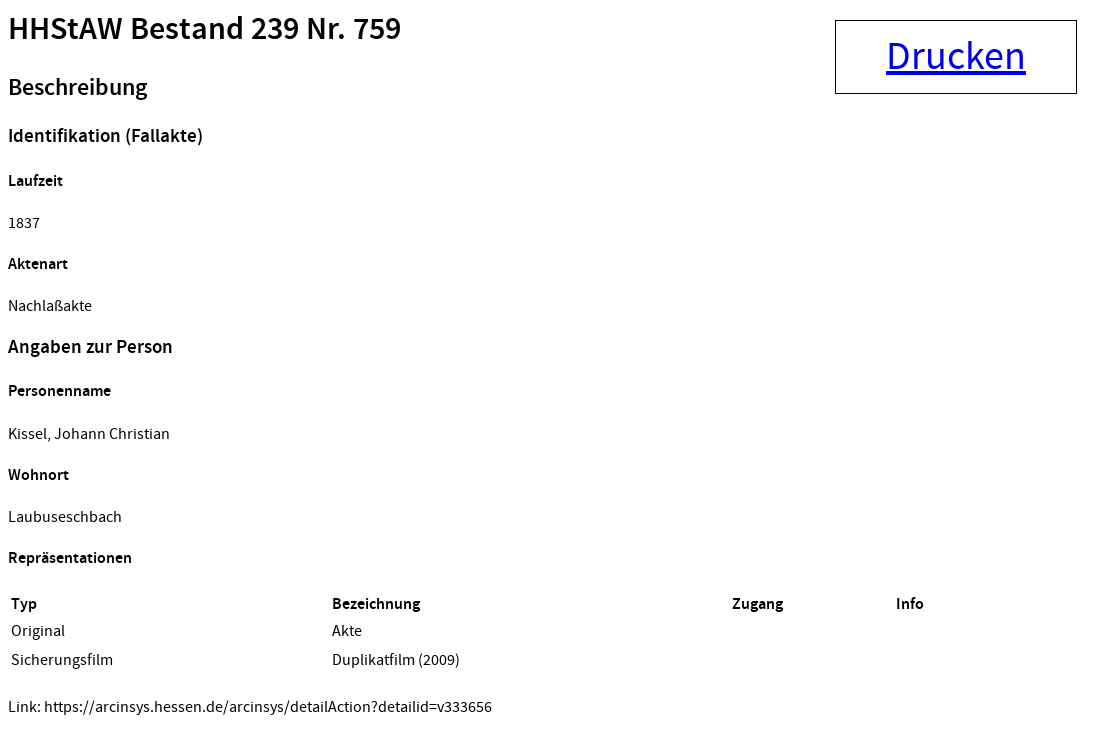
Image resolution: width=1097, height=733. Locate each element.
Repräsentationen (70, 558)
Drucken (956, 57)
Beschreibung (77, 88)
